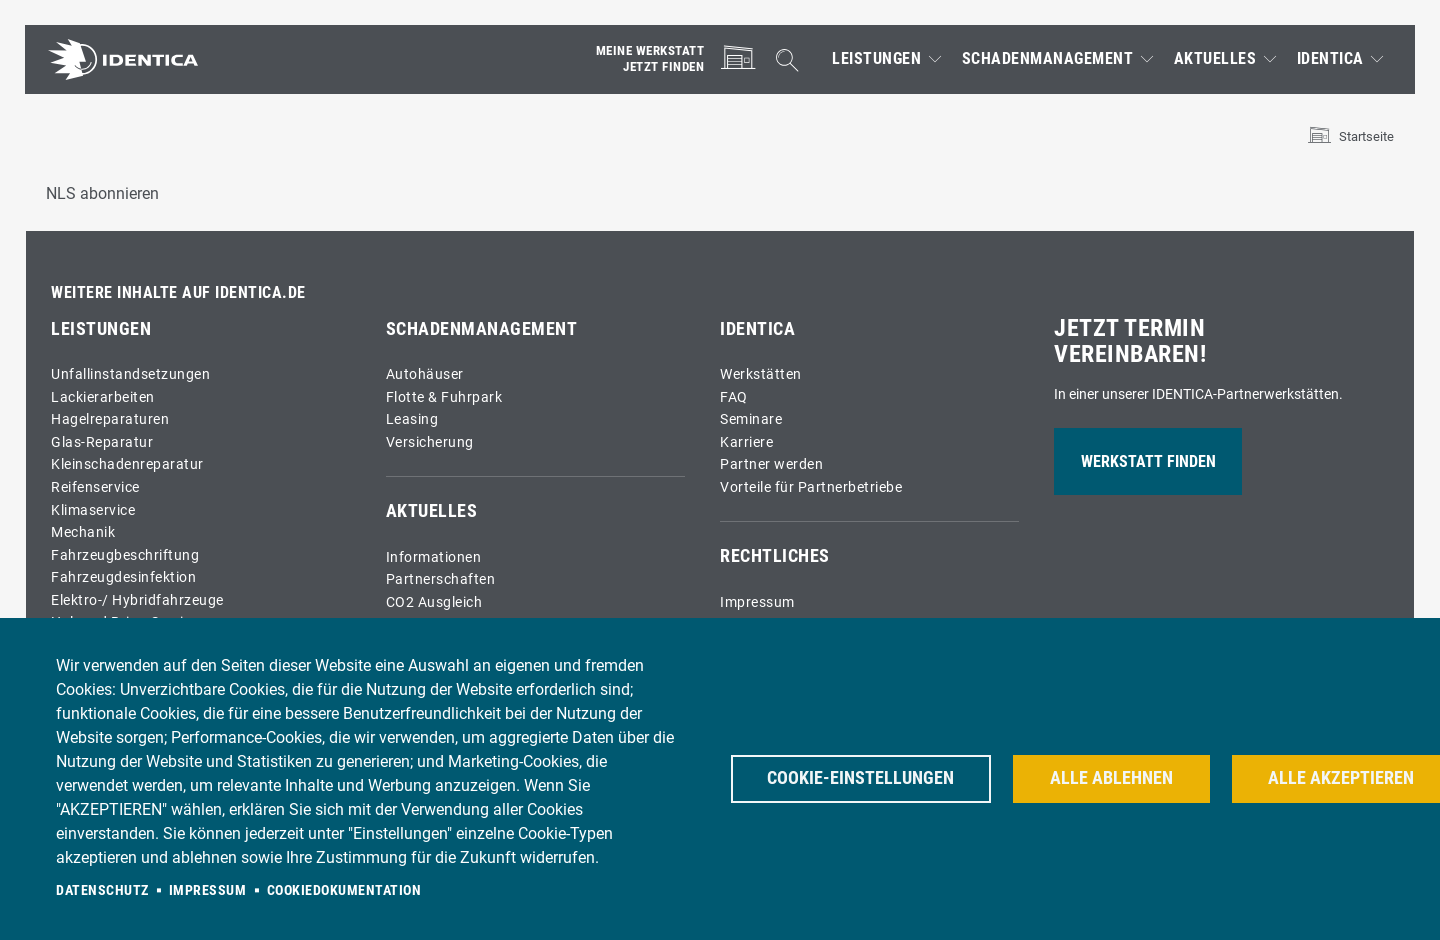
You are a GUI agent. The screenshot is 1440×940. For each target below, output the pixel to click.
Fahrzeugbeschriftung (125, 555)
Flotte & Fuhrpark (444, 397)
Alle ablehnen (1113, 778)
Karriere (746, 442)
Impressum (757, 602)
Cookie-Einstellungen (861, 778)
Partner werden (771, 464)
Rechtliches (775, 556)
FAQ (734, 397)
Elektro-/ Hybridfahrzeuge (137, 600)
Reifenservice (95, 487)
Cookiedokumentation (344, 890)
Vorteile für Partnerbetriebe (811, 487)
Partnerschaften (441, 579)
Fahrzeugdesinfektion (123, 577)
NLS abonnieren (102, 193)
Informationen (434, 557)
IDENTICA (1330, 59)
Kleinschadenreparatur (127, 464)
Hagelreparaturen (110, 419)
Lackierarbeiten (103, 397)
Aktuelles (1215, 59)
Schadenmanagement (1048, 59)
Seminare (751, 419)
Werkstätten (761, 374)
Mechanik (83, 532)
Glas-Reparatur (102, 442)
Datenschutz (102, 890)
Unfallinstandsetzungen (130, 374)
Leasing (412, 419)
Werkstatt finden (1148, 461)
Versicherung (430, 442)
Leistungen (876, 59)
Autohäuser (425, 374)
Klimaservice (93, 510)
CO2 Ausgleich (434, 602)
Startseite (1366, 136)
